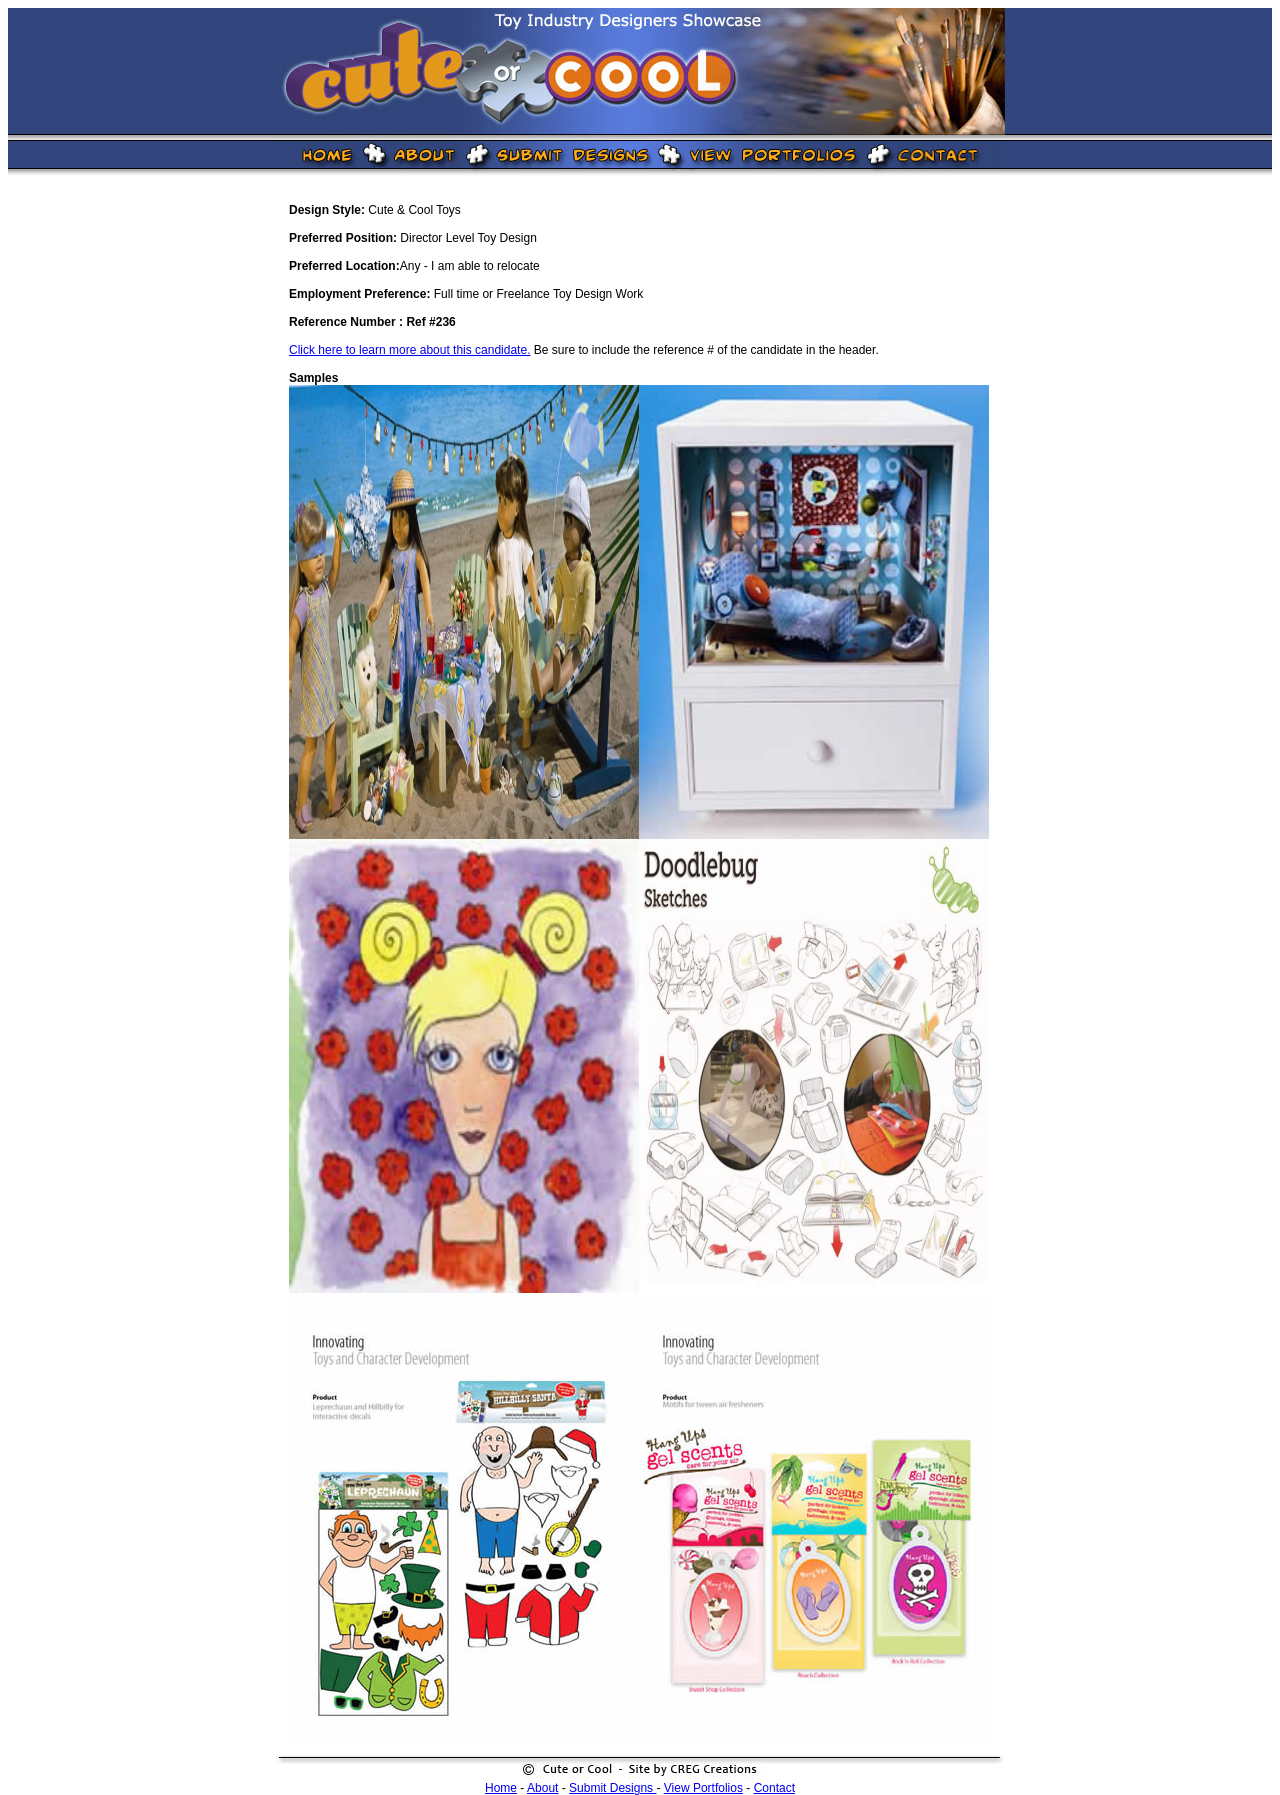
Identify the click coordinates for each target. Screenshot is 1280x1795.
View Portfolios (703, 1788)
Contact (774, 1788)
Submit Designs (612, 1788)
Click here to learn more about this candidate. (409, 350)
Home (501, 1788)
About (542, 1788)
